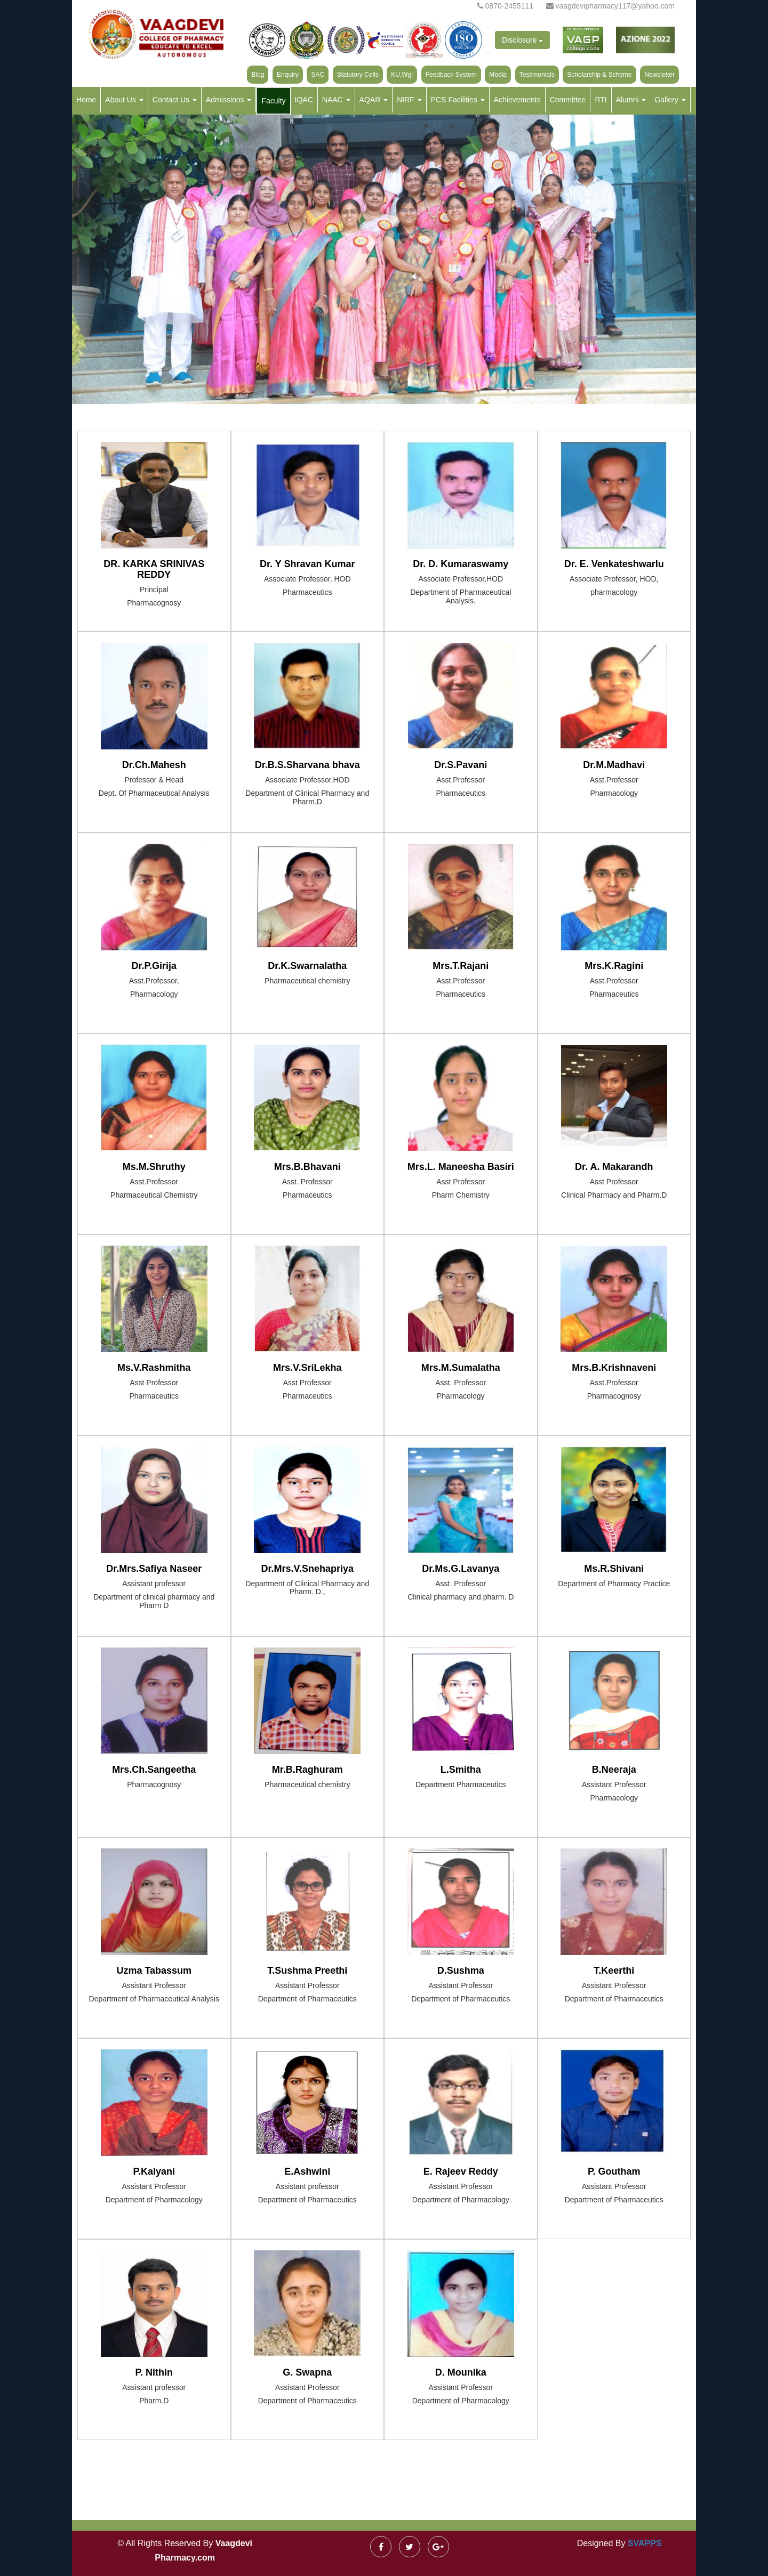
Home (86, 99)
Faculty (273, 100)
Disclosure (522, 40)
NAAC (336, 99)
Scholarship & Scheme (599, 74)
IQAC (304, 99)
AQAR (373, 99)
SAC (317, 74)
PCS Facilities (458, 99)
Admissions (228, 99)
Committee (568, 99)
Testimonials (537, 74)
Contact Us (175, 99)
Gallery (669, 99)
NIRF (409, 99)
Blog (257, 74)
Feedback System (451, 74)
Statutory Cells (358, 74)
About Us (124, 99)
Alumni (631, 99)
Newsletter (659, 74)
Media (498, 74)
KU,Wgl (402, 74)
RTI (600, 99)
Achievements (517, 99)
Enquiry (288, 74)
